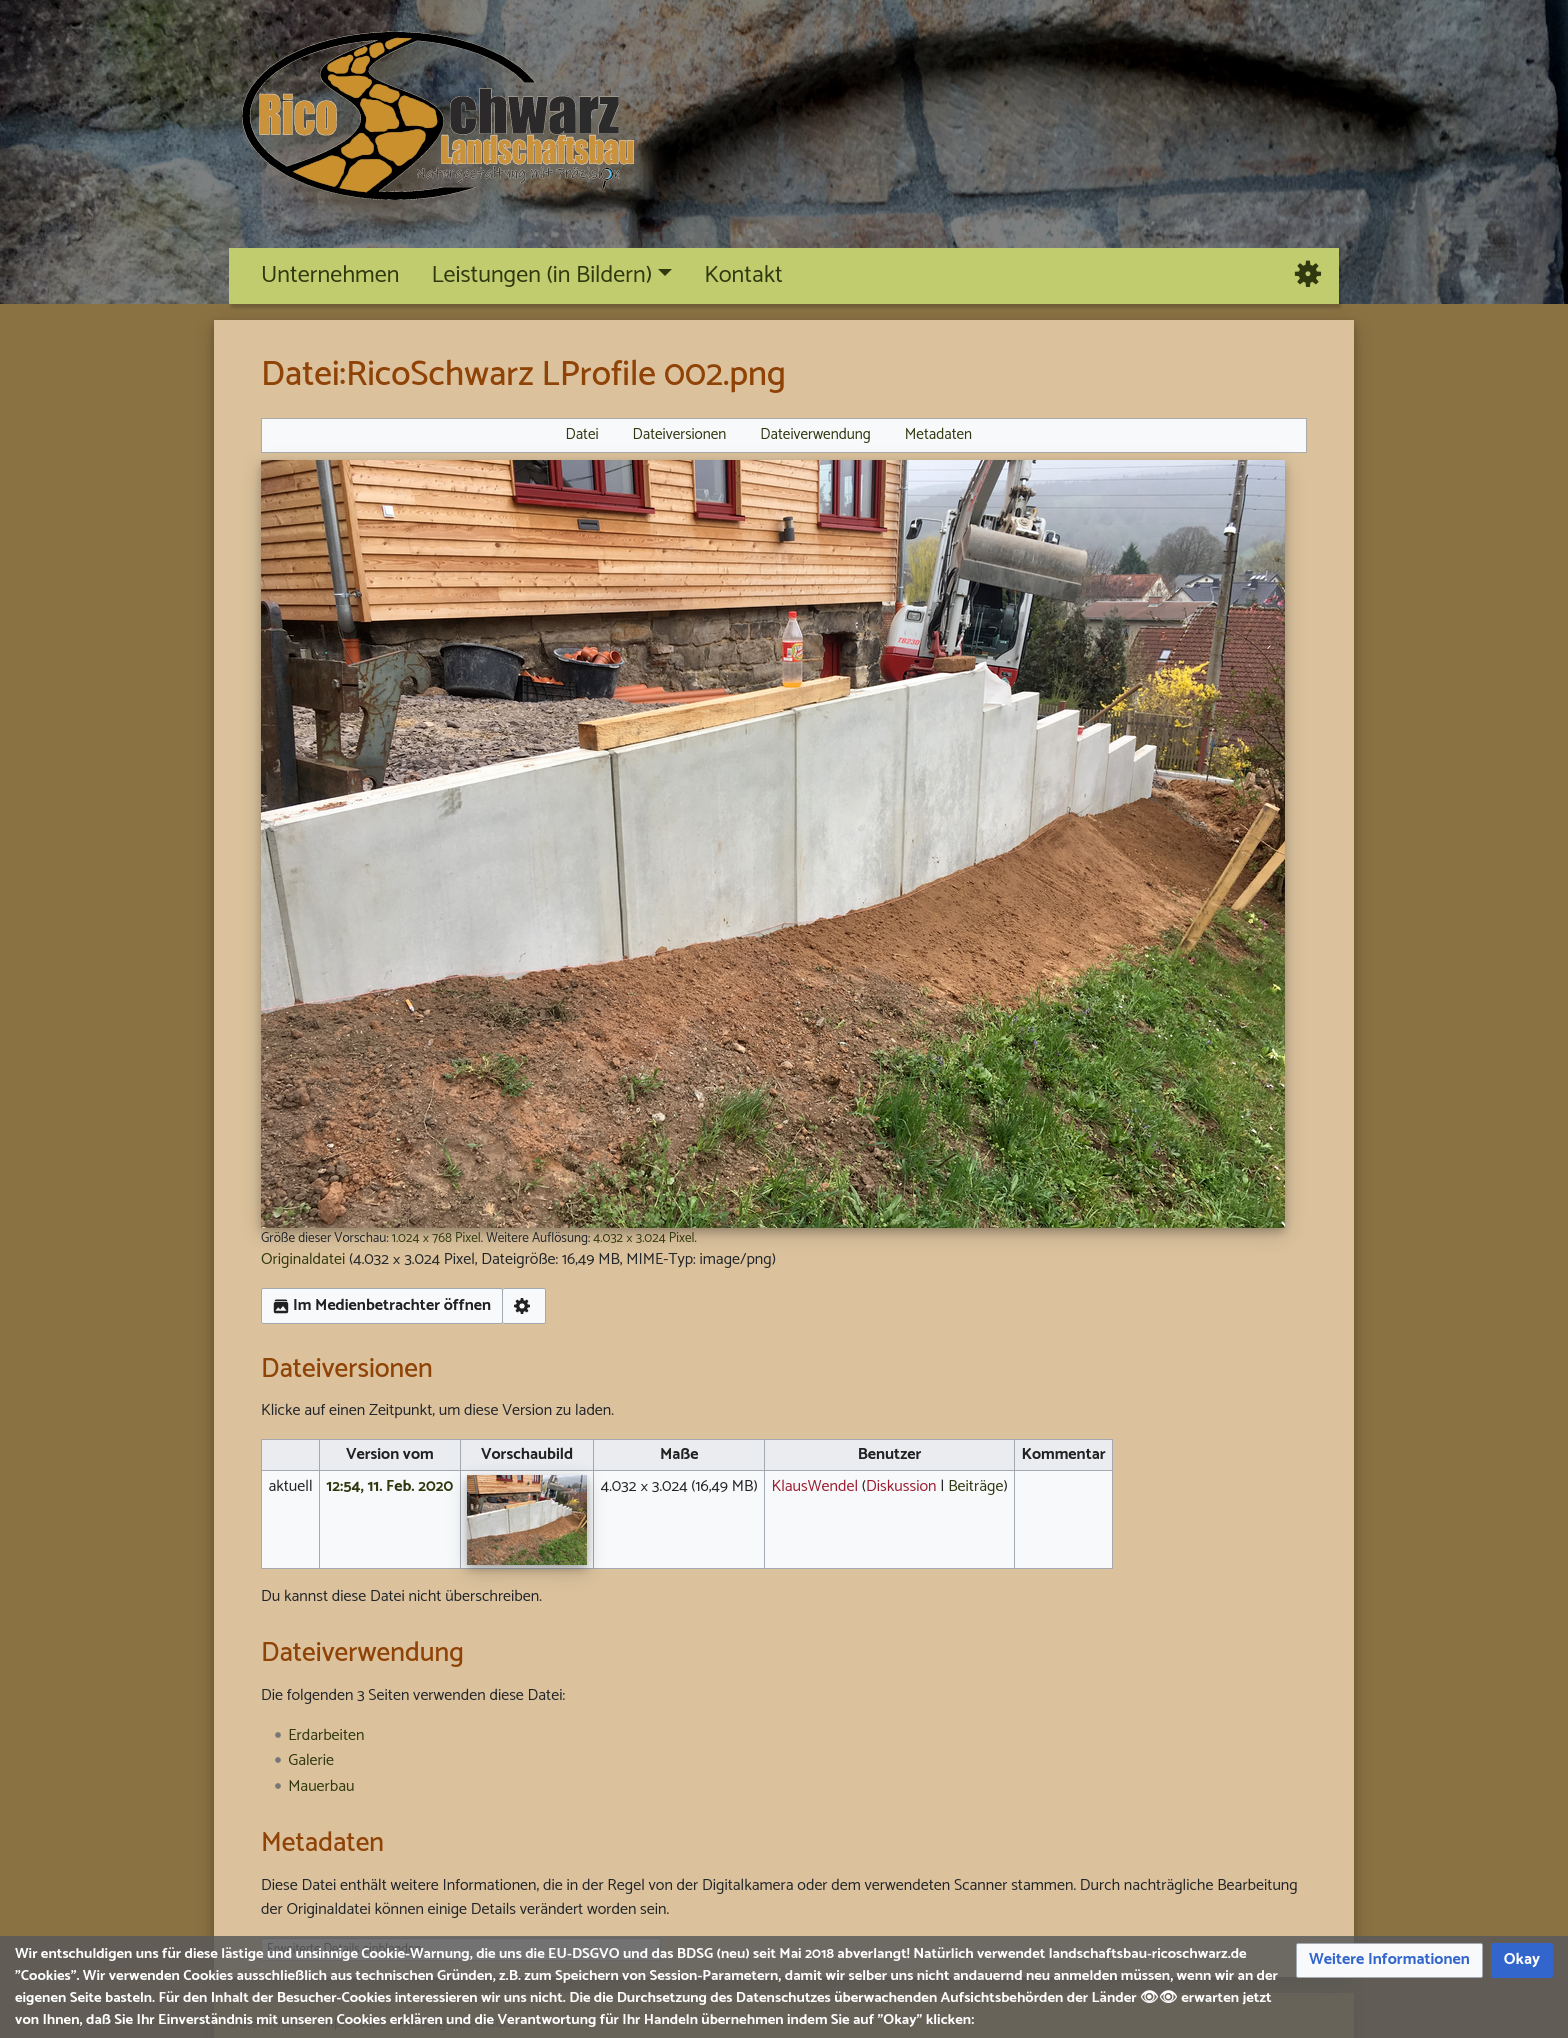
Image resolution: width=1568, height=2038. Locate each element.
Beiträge (975, 1486)
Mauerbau (321, 1786)
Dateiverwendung (815, 434)
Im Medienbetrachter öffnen (382, 1305)
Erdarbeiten (326, 1735)
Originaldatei (303, 1259)
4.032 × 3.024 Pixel (643, 1238)
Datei (581, 434)
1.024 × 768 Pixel (436, 1238)
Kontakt (743, 275)
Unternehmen (330, 275)
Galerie (311, 1760)
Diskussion (901, 1486)
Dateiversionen (680, 434)
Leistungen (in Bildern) (541, 275)
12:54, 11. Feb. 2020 (389, 1486)
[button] (1389, 1960)
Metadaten (938, 434)
